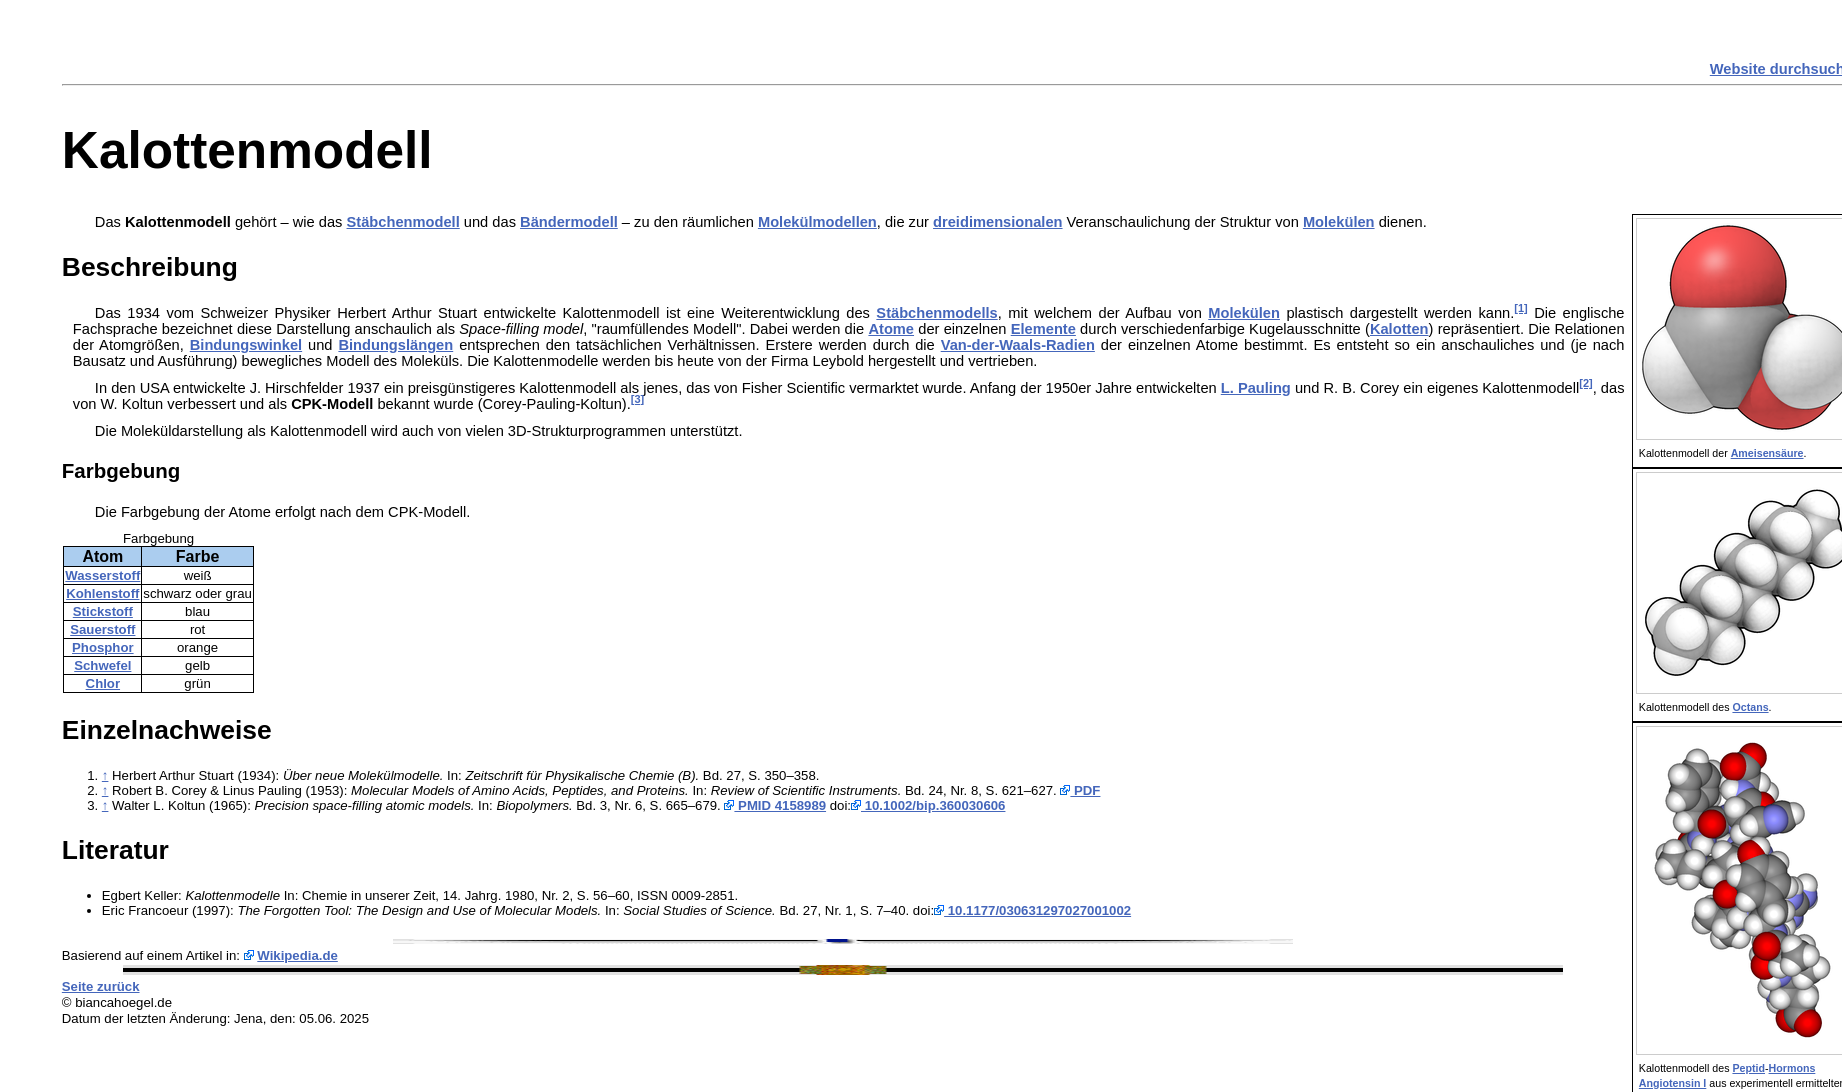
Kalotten (1399, 329)
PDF (1080, 790)
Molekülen (1339, 222)
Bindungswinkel (246, 345)
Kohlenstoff (102, 593)
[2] (1585, 383)
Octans (1750, 707)
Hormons (1792, 1068)
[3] (637, 399)
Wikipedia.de (297, 955)
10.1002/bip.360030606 (928, 805)
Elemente (1043, 329)
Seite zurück (101, 986)
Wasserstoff (102, 575)
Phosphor (103, 647)
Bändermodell (569, 222)
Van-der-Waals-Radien (1018, 345)
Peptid (1748, 1068)
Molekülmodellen (817, 222)
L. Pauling (1256, 388)
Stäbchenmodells (936, 313)
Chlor (103, 683)
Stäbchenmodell (403, 222)
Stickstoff (103, 611)
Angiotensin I (1673, 1083)
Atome (891, 329)
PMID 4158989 (775, 805)
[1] (1520, 308)
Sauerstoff (102, 629)
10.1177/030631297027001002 (1032, 910)
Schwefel (102, 665)
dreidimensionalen (998, 222)
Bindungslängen (395, 345)
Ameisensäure (1767, 453)
